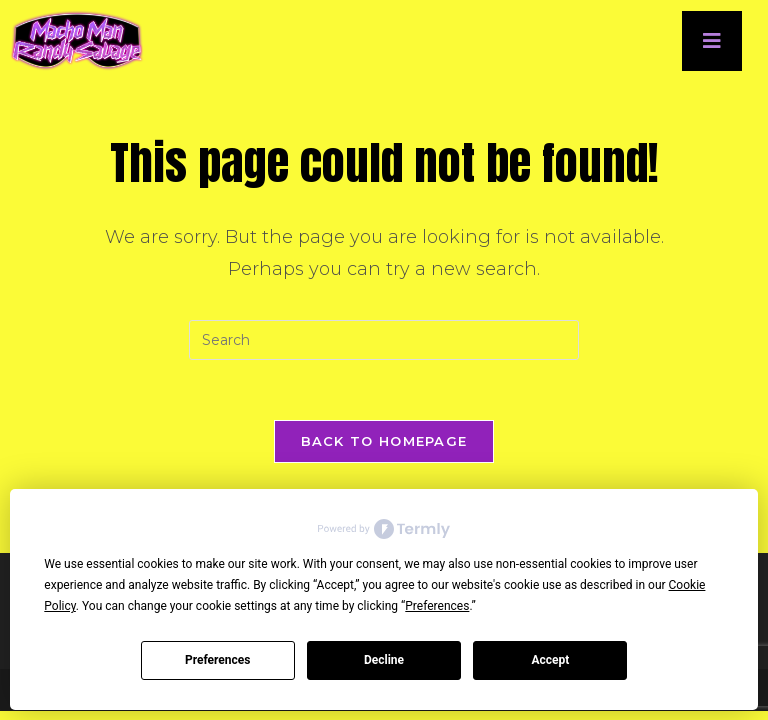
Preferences (218, 660)
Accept (550, 660)
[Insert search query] (384, 340)
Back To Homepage (384, 441)
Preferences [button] (437, 606)
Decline (384, 660)
